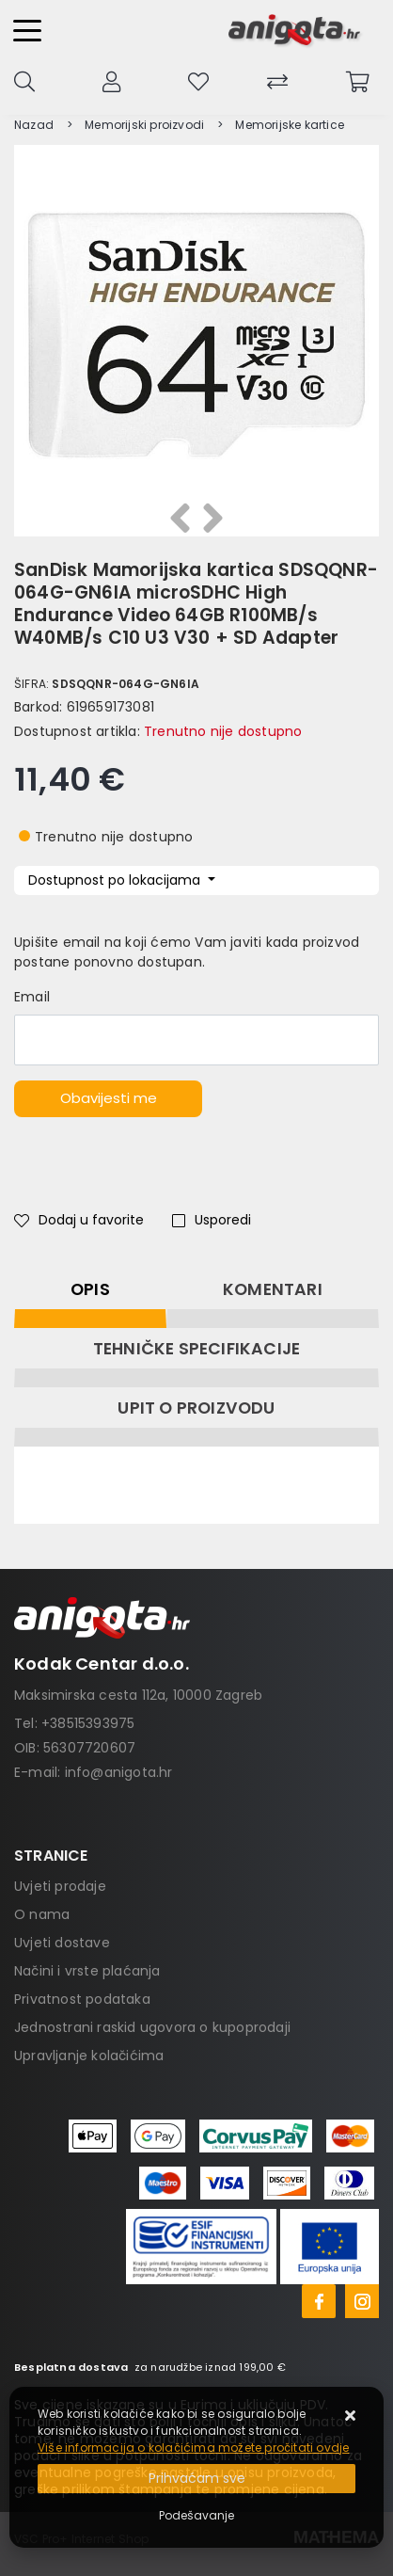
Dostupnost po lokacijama (116, 880)
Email (32, 996)
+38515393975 (87, 1723)
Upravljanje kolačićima (89, 2055)
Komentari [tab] (272, 1289)
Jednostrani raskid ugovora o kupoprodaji (152, 2027)
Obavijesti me (108, 1098)
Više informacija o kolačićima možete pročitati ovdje (193, 2448)
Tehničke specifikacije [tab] (196, 1348)
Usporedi (211, 1219)
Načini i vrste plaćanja (87, 1970)
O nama (42, 1914)
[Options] (196, 2516)
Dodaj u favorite (79, 1219)
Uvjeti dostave (62, 1942)
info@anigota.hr (119, 1772)
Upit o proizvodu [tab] (196, 1408)
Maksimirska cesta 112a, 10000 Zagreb (138, 1695)
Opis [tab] (90, 1289)
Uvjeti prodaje (60, 1886)
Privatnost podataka (82, 1999)
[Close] (196, 2478)
